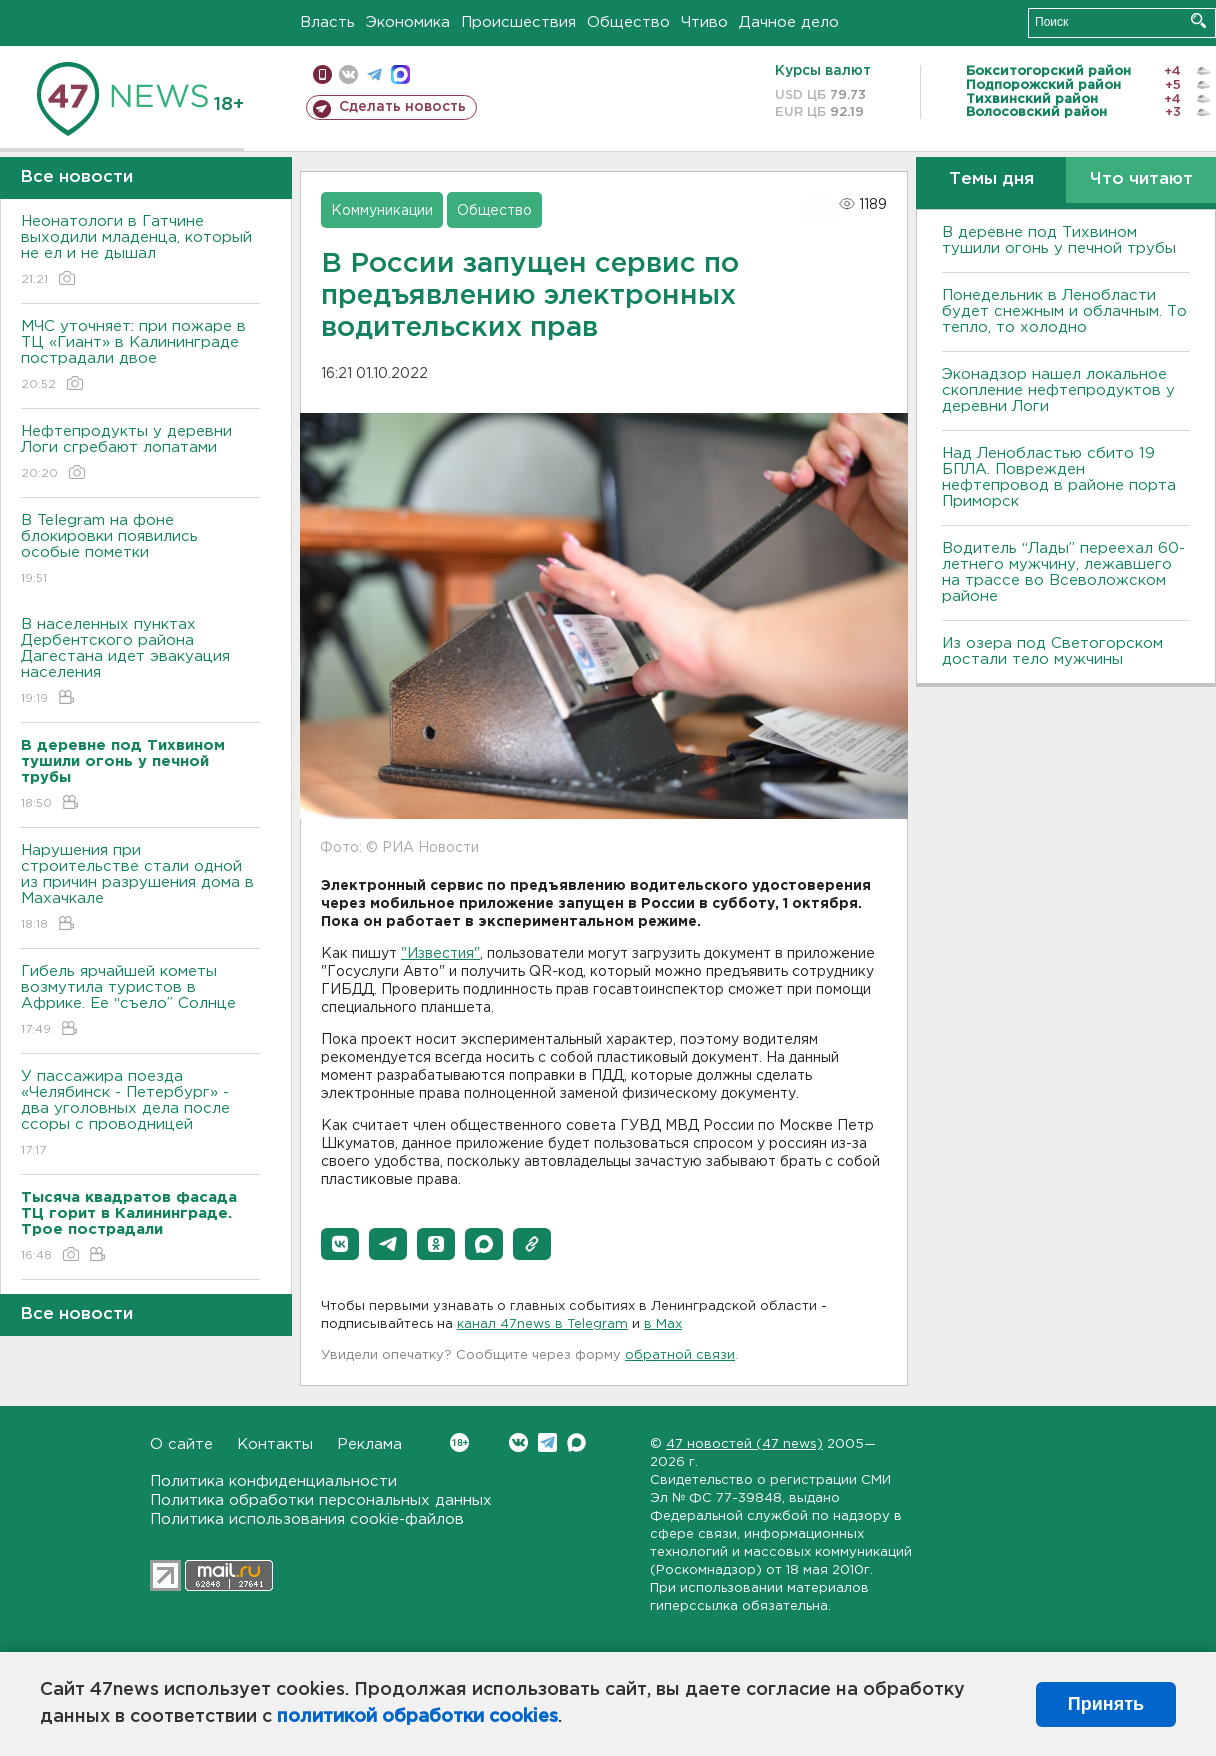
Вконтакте (459, 1442)
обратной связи (680, 1355)
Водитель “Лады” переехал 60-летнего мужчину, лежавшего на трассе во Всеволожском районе (1063, 572)
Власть (327, 22)
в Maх (663, 1324)
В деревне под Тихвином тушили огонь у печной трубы (1059, 240)
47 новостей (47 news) (744, 1444)
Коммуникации (382, 211)
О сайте (181, 1444)
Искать (1198, 20)
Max (576, 1442)
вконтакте (348, 74)
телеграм (374, 74)
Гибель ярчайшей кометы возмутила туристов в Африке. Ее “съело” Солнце (140, 1001)
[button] (340, 1244)
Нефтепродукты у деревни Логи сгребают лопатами (140, 453)
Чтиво (704, 22)
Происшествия (518, 22)
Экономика (408, 22)
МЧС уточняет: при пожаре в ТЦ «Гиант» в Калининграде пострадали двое (140, 356)
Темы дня (991, 179)
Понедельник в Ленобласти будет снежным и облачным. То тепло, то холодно (1064, 311)
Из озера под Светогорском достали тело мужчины (1052, 651)
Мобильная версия (322, 74)
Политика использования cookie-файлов (307, 1519)
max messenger (400, 74)
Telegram (547, 1442)
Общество (628, 22)
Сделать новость (402, 107)
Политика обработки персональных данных (321, 1500)
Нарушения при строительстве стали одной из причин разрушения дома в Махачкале (140, 888)
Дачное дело (789, 22)
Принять (1106, 1704)
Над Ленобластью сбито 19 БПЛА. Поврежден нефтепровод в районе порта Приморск (1059, 477)
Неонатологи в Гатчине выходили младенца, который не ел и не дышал (140, 251)
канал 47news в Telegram (542, 1324)
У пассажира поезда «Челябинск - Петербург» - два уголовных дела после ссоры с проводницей (140, 1114)
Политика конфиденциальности (273, 1481)
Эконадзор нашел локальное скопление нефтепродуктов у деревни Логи (1058, 390)
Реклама (369, 1444)
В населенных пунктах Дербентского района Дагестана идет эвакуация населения (140, 662)
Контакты (275, 1444)
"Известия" (440, 954)
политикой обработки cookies (417, 1717)
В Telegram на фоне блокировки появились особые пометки (140, 550)
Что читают (1141, 179)
